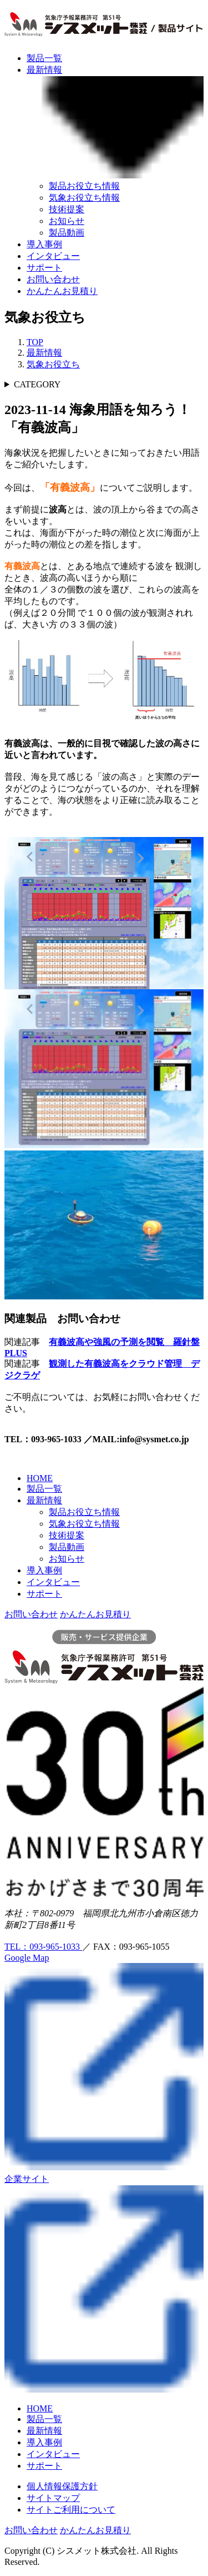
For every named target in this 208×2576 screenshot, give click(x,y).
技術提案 (66, 209)
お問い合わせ (53, 279)
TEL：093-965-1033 (43, 1946)
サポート (44, 267)
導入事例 (44, 244)
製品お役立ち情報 (84, 186)
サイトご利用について (71, 2509)
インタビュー (53, 256)
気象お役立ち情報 (84, 197)
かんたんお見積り (62, 291)
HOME (40, 1478)
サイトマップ (53, 2498)
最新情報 (44, 1500)
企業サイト (26, 2179)
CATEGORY (37, 384)
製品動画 (66, 232)
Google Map (26, 1957)
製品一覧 (44, 58)
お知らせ (66, 221)
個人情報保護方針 (62, 2486)
